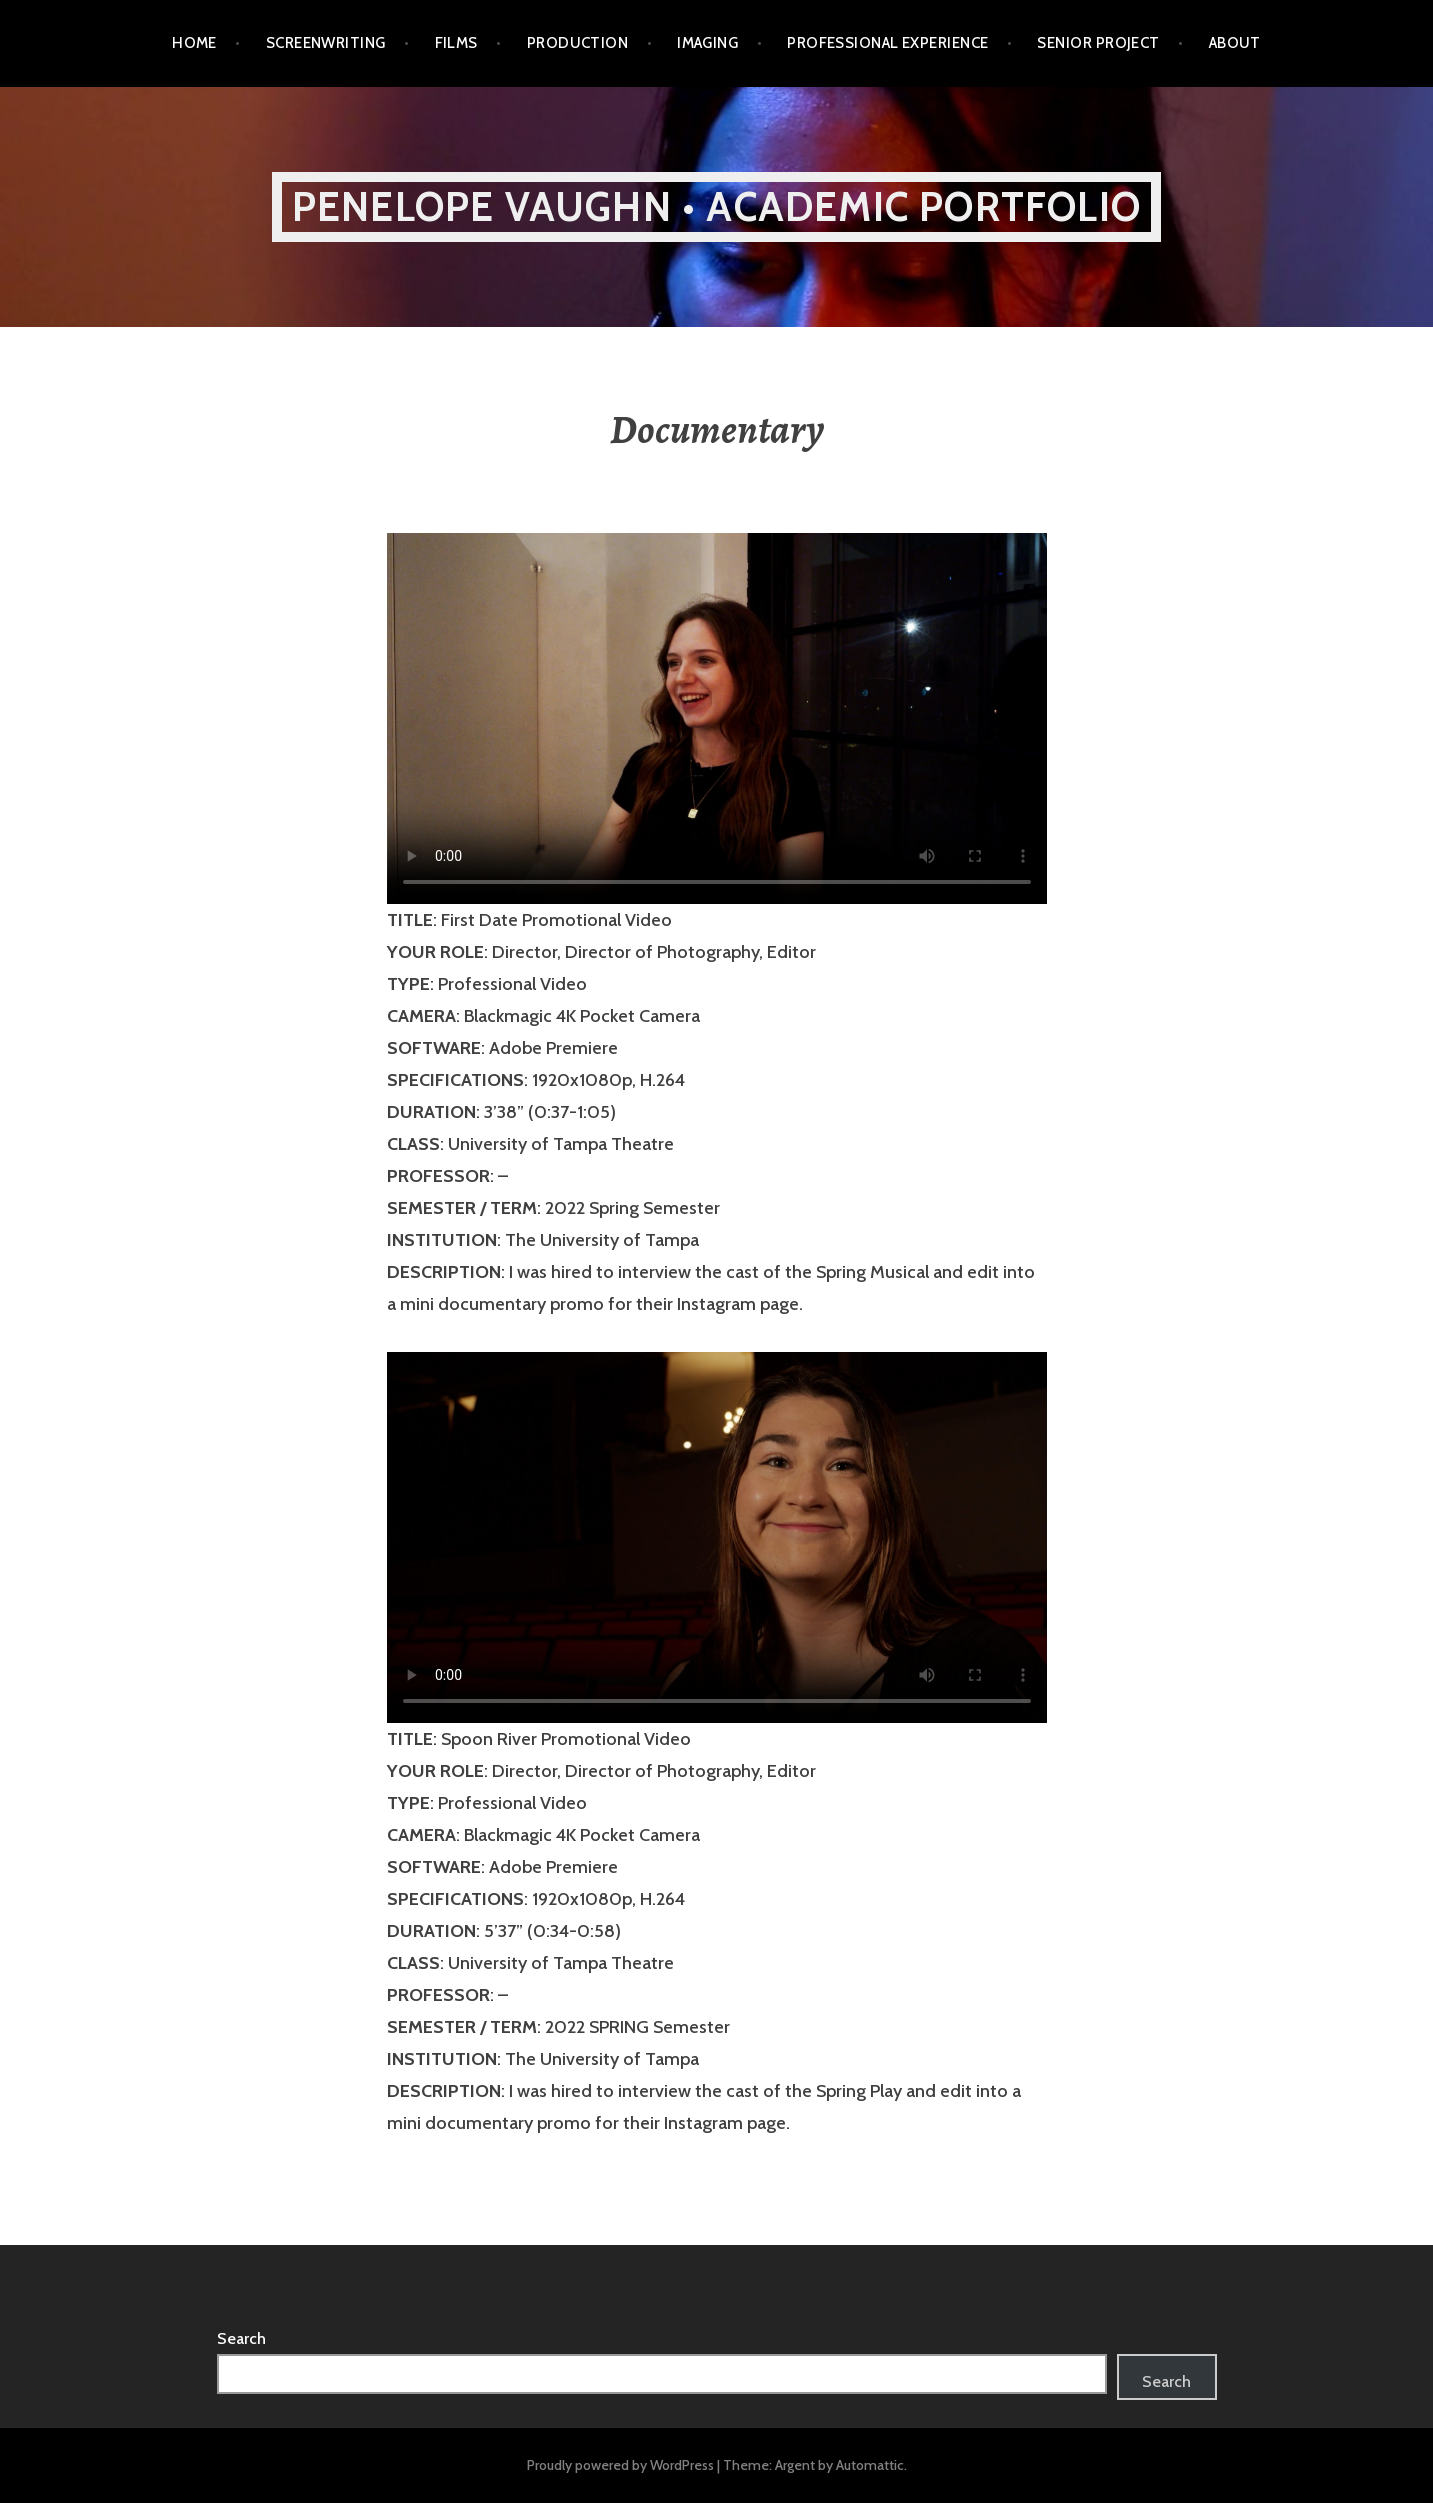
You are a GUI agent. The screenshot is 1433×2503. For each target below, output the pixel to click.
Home (194, 43)
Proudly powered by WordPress (620, 2465)
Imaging (707, 43)
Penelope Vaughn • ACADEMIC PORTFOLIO (716, 206)
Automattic (870, 2465)
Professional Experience (887, 43)
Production (578, 43)
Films (456, 43)
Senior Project (1098, 43)
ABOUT (1235, 43)
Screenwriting (326, 43)
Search (241, 2338)
